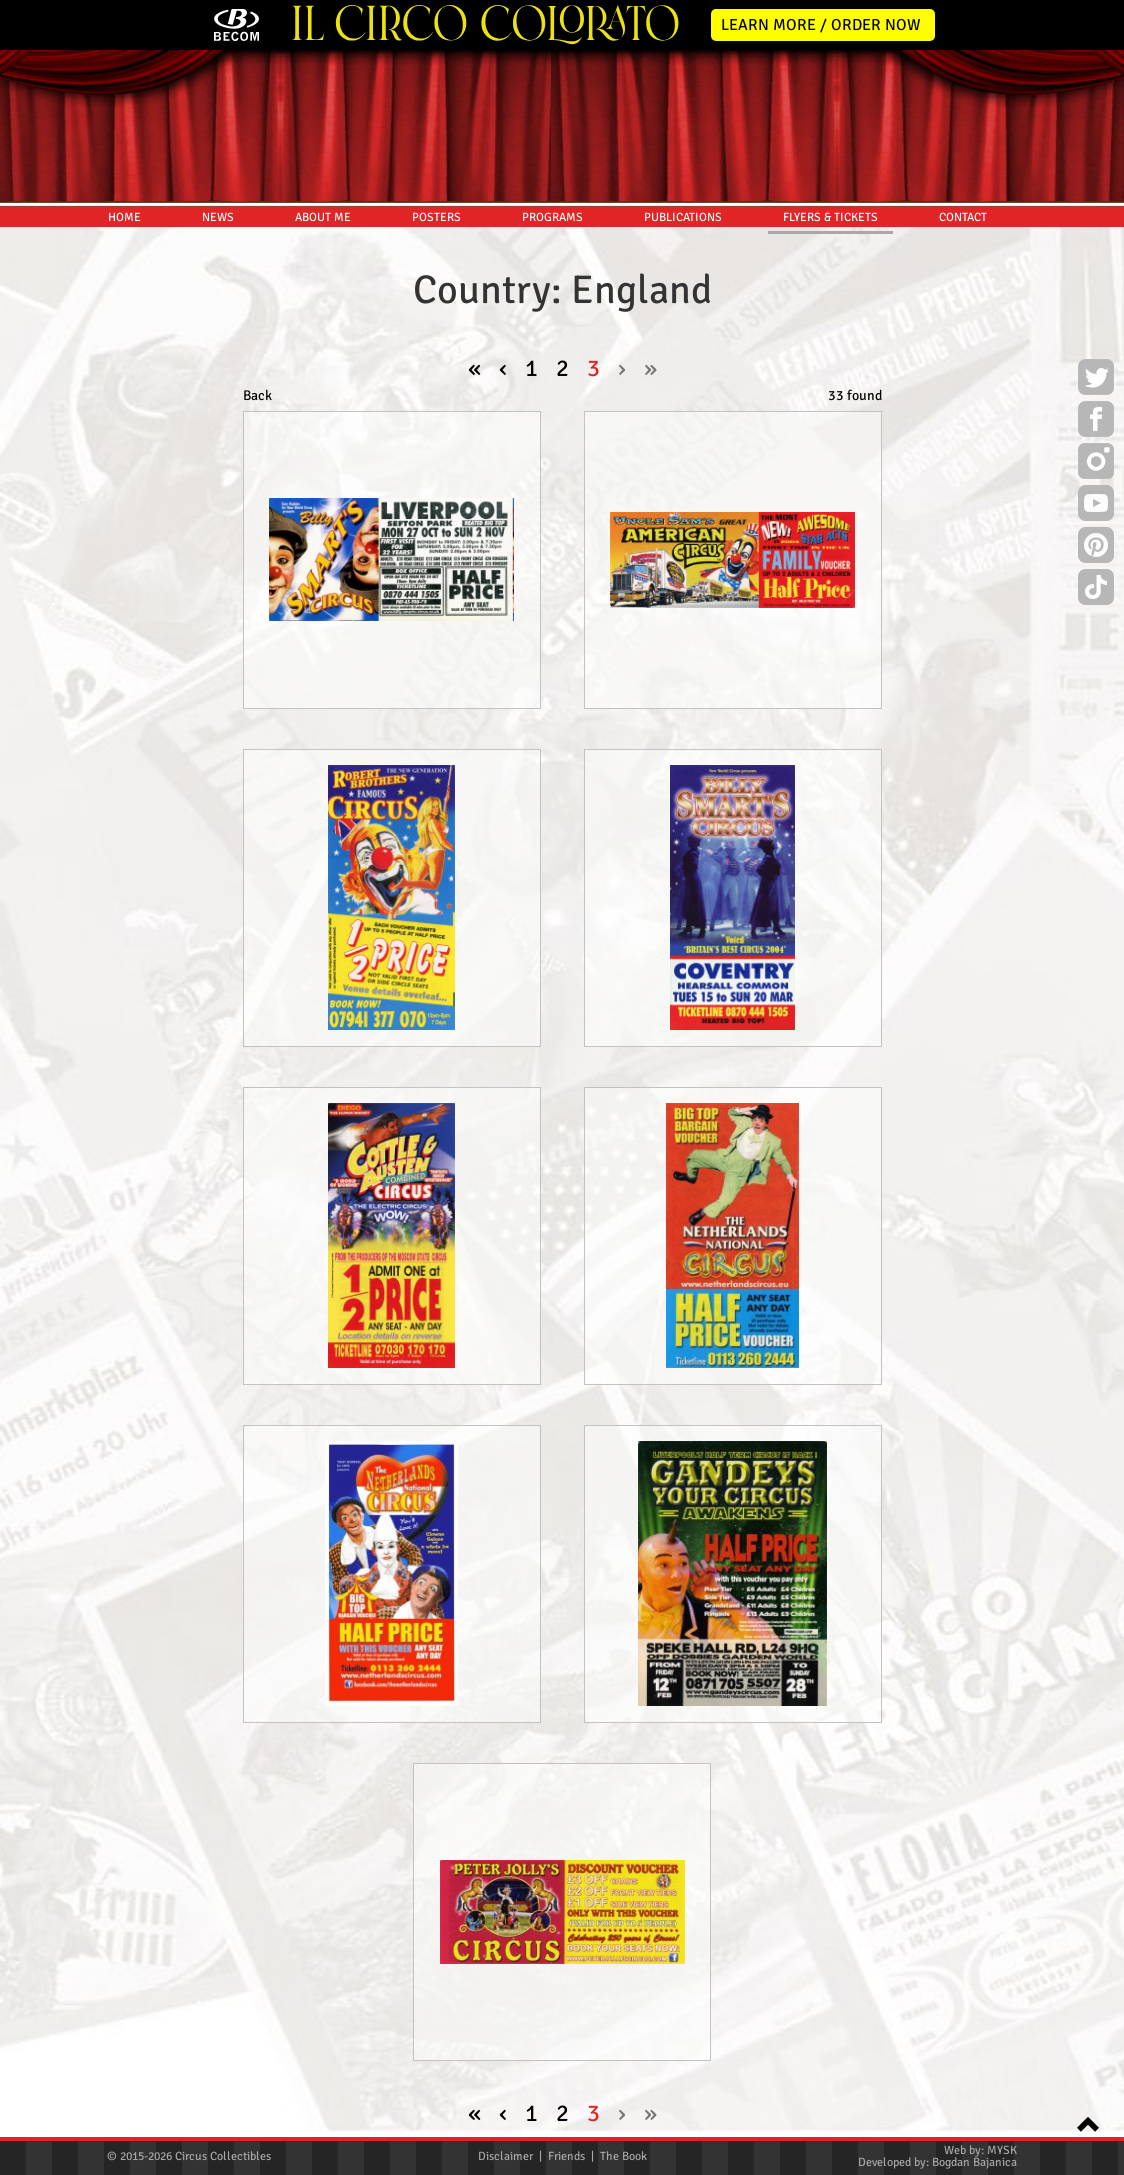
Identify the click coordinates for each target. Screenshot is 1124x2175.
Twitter (1096, 380)
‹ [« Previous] (503, 368)
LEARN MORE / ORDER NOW (821, 25)
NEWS (218, 217)
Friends (566, 2156)
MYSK (1002, 2150)
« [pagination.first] (474, 368)
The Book (623, 2156)
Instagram (1096, 464)
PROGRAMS (552, 217)
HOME (124, 217)
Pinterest (1096, 548)
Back (257, 395)
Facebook (1096, 422)
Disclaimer (505, 2156)
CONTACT (963, 217)
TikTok (1096, 590)
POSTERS (436, 217)
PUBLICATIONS (683, 217)
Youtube (1096, 506)
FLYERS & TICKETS (830, 217)
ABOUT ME (323, 217)
